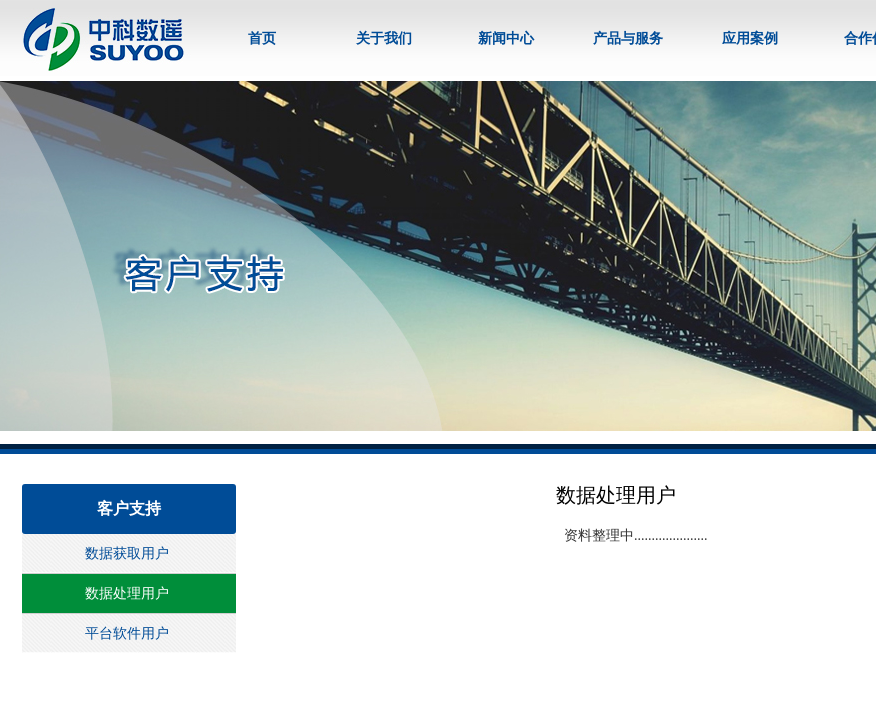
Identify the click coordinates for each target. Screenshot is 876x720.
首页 (262, 38)
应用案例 (750, 38)
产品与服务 (628, 38)
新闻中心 (506, 38)
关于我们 (384, 38)
